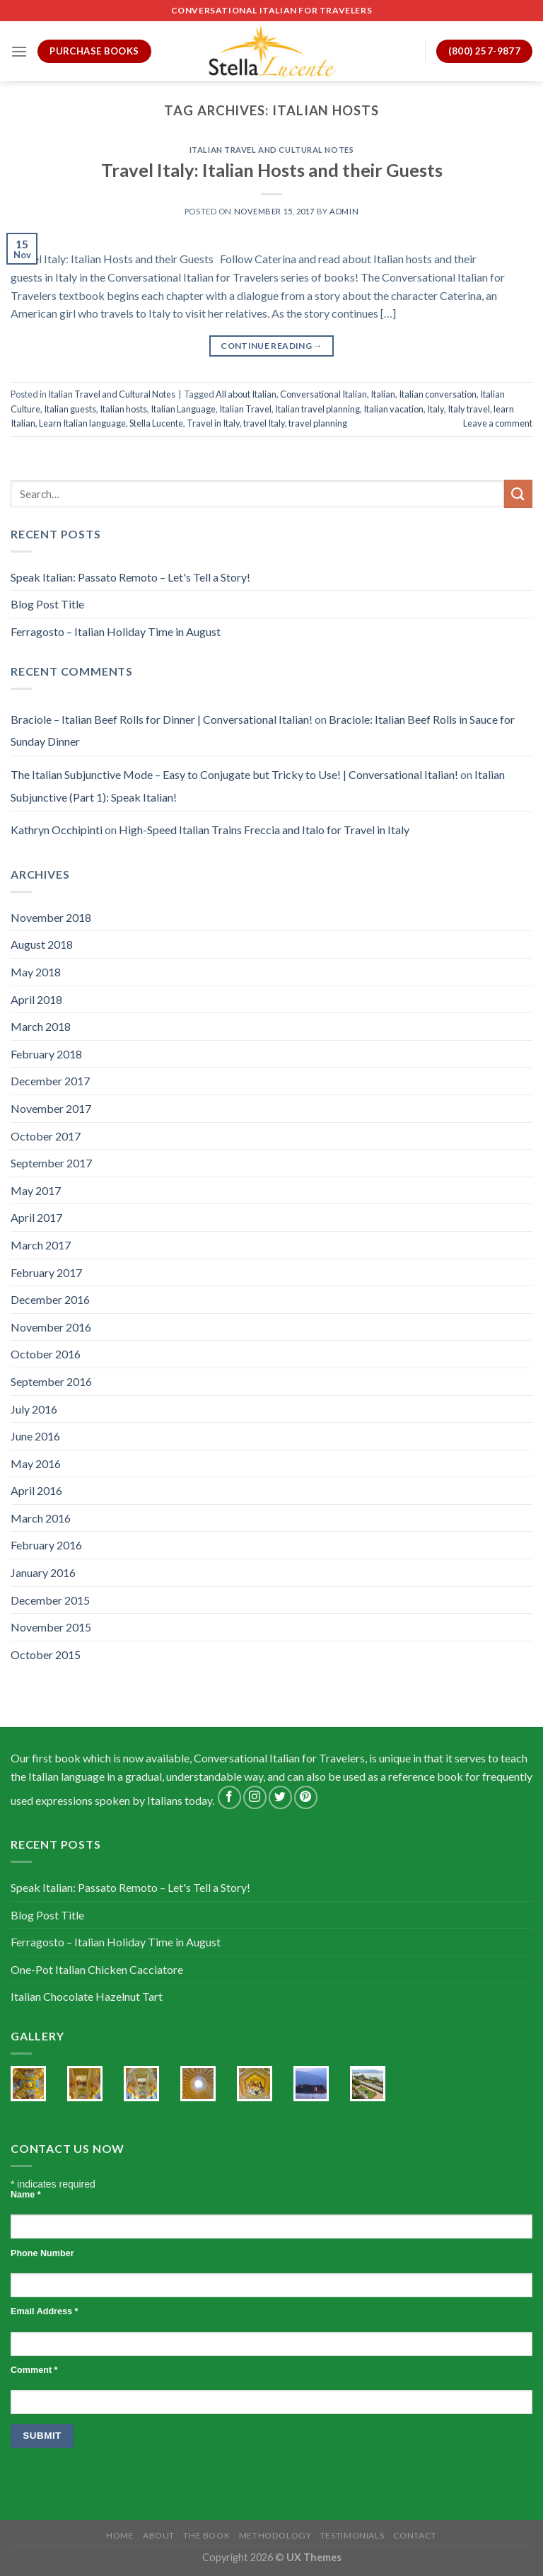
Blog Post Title (47, 604)
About (159, 2535)
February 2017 (46, 1272)
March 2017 (41, 1245)
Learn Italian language (82, 423)
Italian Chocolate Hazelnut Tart (87, 1996)
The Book (206, 2535)
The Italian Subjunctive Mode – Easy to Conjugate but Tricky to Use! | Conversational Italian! (234, 774)
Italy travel (469, 409)
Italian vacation (393, 409)
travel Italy (264, 423)
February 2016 (46, 1545)
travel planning (317, 423)
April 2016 (36, 1490)
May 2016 (36, 1463)
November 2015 (51, 1627)
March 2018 (41, 1026)
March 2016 (41, 1518)
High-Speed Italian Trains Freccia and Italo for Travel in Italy (264, 829)
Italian (382, 394)
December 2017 (50, 1080)
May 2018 (36, 971)
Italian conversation (438, 394)
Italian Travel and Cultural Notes (271, 149)
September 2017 (51, 1162)
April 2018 (36, 999)
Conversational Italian (323, 394)
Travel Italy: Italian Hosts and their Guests (272, 169)
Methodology (275, 2535)
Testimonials (352, 2535)
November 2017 (51, 1108)
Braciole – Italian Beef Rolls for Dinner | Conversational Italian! (162, 719)
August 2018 (42, 944)
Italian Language (183, 409)
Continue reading (271, 345)
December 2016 (50, 1299)
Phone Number (42, 2253)
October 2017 (46, 1136)
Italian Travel (245, 409)
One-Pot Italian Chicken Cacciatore (97, 1969)
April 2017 (36, 1217)
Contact (415, 2535)
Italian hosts (123, 409)
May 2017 (36, 1190)
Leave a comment (497, 423)
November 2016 (51, 1327)
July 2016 (34, 1409)
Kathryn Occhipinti (57, 829)
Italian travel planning (317, 409)
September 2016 (51, 1381)
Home (120, 2535)
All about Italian (246, 394)
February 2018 (46, 1054)
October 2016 (46, 1354)
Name (26, 2195)
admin (343, 211)
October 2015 (46, 1654)
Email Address (44, 2311)
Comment (34, 2370)
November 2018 (51, 917)
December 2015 (50, 1600)
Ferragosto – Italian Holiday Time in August (116, 631)
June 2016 (35, 1436)
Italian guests (70, 409)
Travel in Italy (213, 423)
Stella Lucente (156, 423)
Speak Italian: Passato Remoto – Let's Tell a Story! (130, 577)
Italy (435, 409)
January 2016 (43, 1572)
